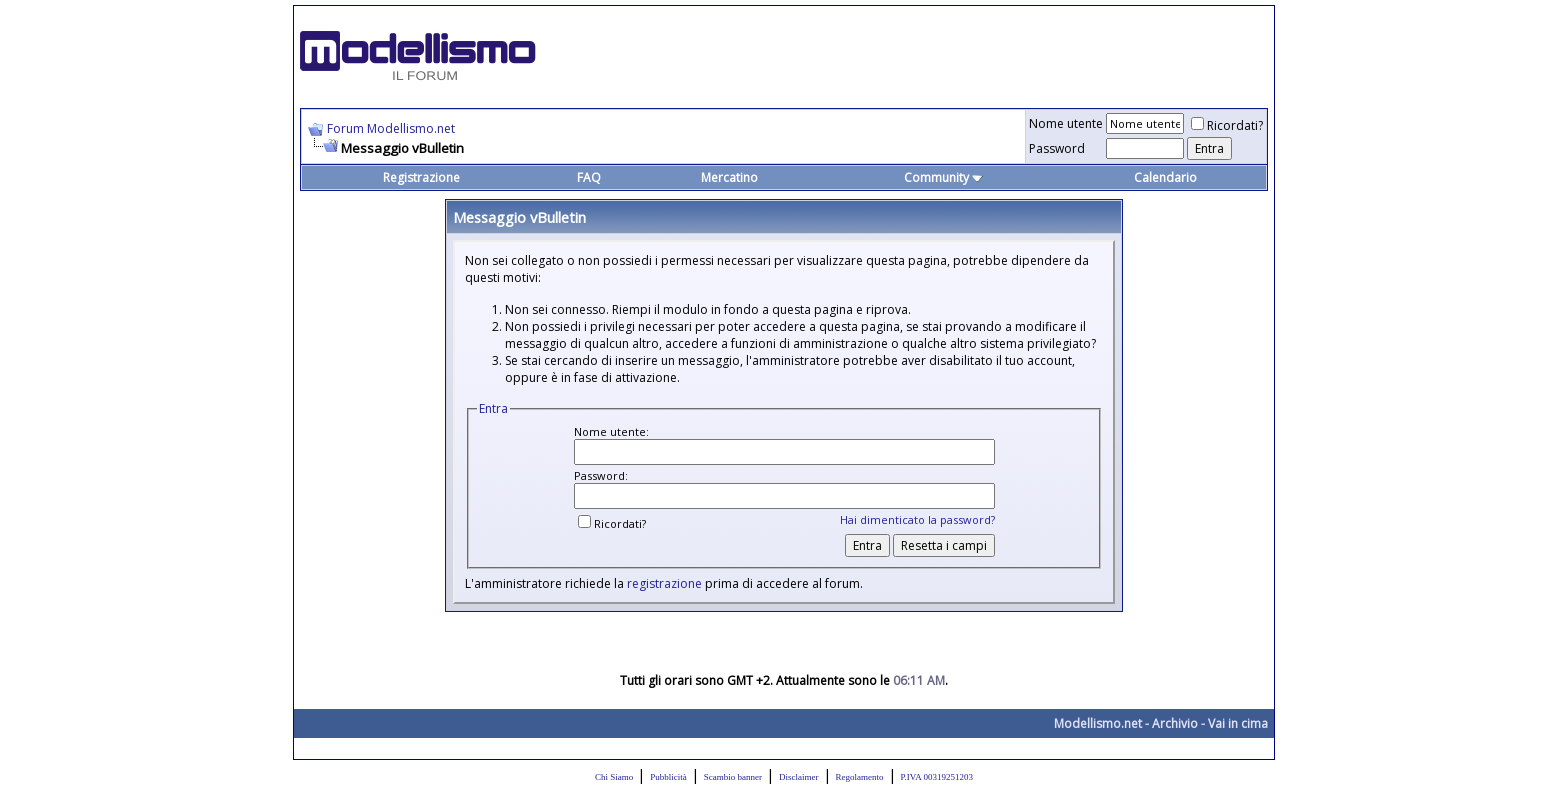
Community (943, 177)
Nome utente (1066, 123)
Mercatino (729, 177)
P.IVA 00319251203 (937, 777)
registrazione (664, 583)
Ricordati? (1227, 125)
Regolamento (860, 777)
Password (1057, 148)
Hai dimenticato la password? (917, 519)
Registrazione (421, 177)
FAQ (589, 177)
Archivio (1175, 723)
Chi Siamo (614, 777)
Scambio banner (733, 777)
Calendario (1165, 177)
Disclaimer (799, 777)
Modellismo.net (1098, 723)
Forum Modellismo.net (391, 128)
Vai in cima (1238, 723)
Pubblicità (668, 777)
